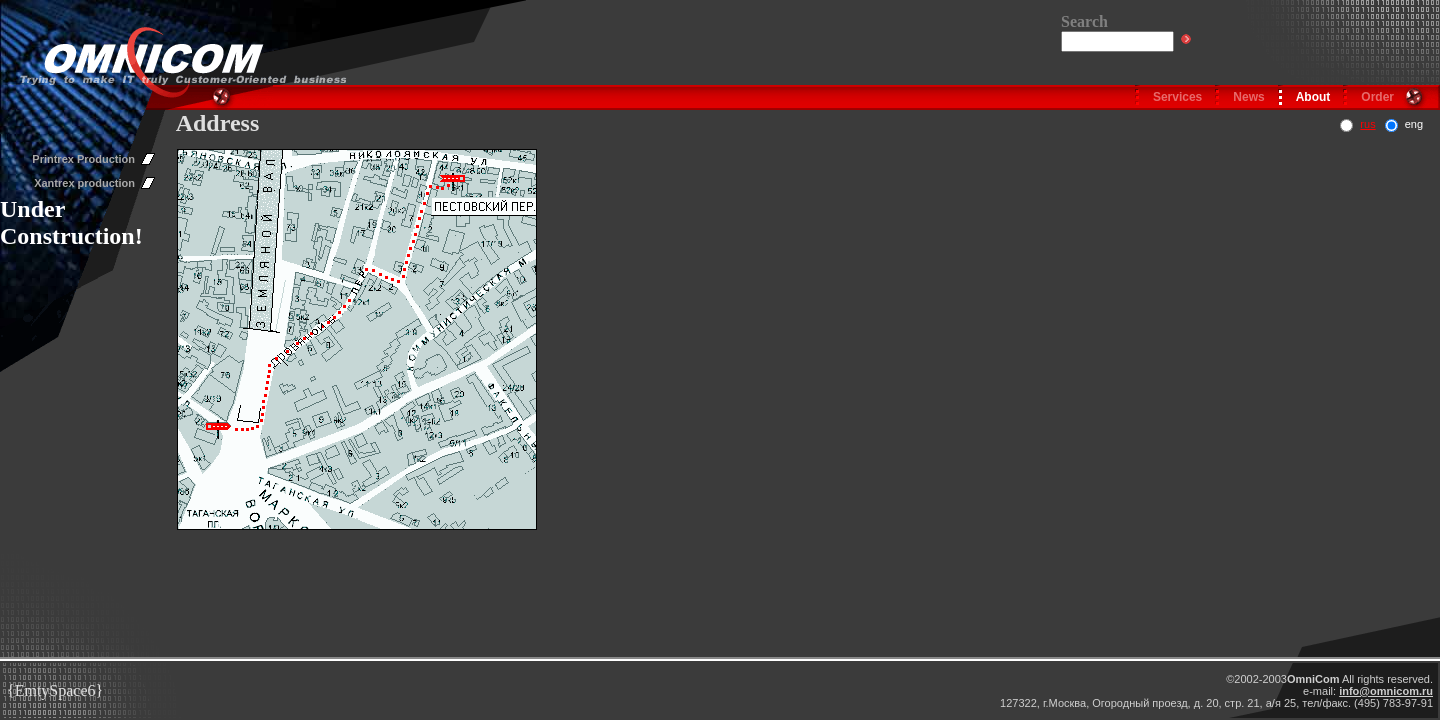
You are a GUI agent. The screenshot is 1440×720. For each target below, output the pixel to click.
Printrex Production (83, 159)
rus (1367, 124)
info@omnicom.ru (1386, 691)
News (1248, 97)
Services (1177, 97)
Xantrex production (84, 183)
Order (1377, 97)
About (1313, 97)
